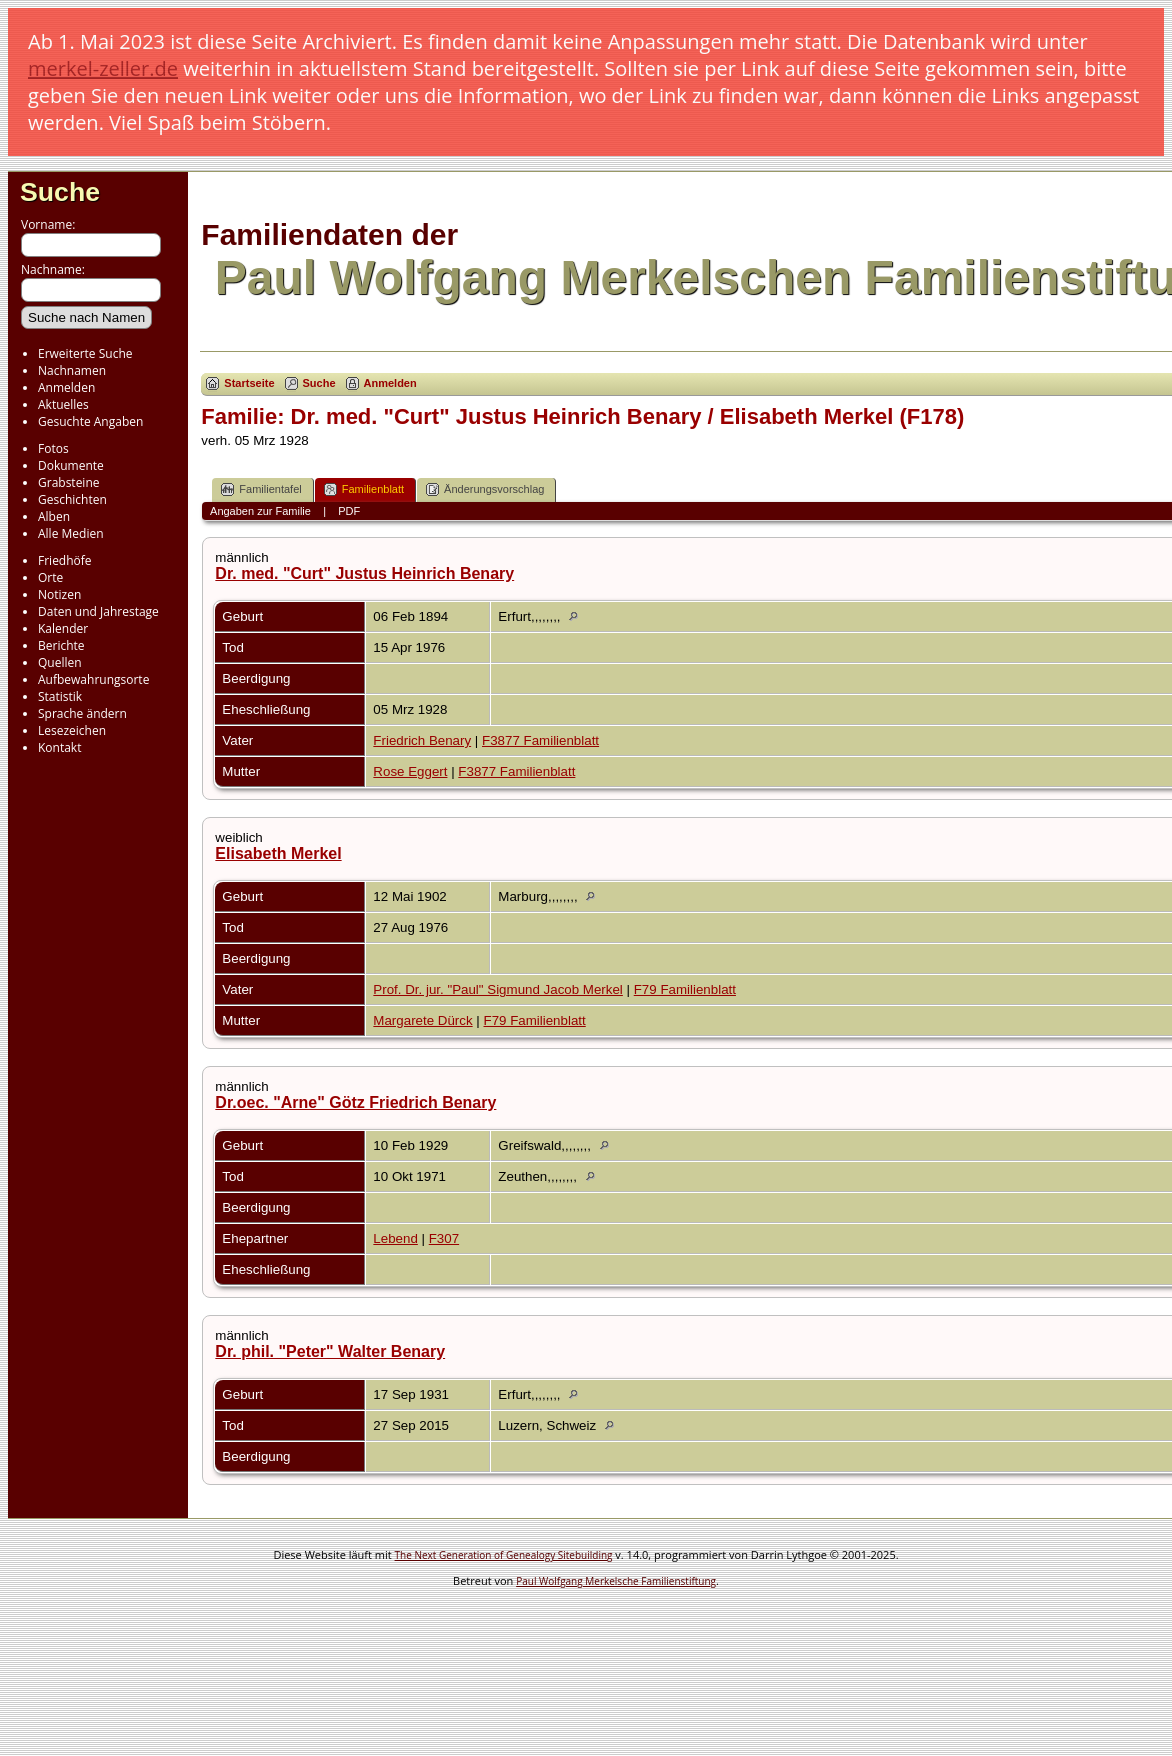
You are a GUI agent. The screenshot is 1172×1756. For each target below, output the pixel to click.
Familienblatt (364, 489)
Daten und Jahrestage (98, 611)
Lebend (395, 1238)
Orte (50, 577)
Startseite (249, 383)
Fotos (53, 448)
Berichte (61, 645)
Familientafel (261, 489)
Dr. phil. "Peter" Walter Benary (330, 1351)
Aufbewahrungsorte (93, 679)
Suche (60, 192)
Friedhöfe (65, 560)
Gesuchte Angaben (90, 421)
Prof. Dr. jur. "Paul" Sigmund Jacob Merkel (497, 989)
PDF (349, 511)
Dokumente (71, 465)
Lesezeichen (72, 730)
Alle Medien (71, 533)
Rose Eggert (410, 771)
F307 (444, 1238)
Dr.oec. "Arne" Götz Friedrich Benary (355, 1102)
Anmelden (66, 387)
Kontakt (59, 747)
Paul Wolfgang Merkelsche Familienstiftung (616, 1581)
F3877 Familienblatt (540, 740)
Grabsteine (69, 482)
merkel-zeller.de (103, 68)
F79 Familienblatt (685, 989)
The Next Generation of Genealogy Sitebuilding (504, 1555)
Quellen (60, 662)
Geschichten (72, 499)
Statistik (60, 696)
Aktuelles (63, 404)
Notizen (59, 594)
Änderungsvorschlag (485, 489)
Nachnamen (72, 370)
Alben (54, 516)
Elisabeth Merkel (278, 853)
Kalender (63, 628)
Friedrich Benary (422, 740)
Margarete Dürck (422, 1020)
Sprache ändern (82, 713)
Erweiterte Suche (85, 353)
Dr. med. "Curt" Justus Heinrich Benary (364, 573)
